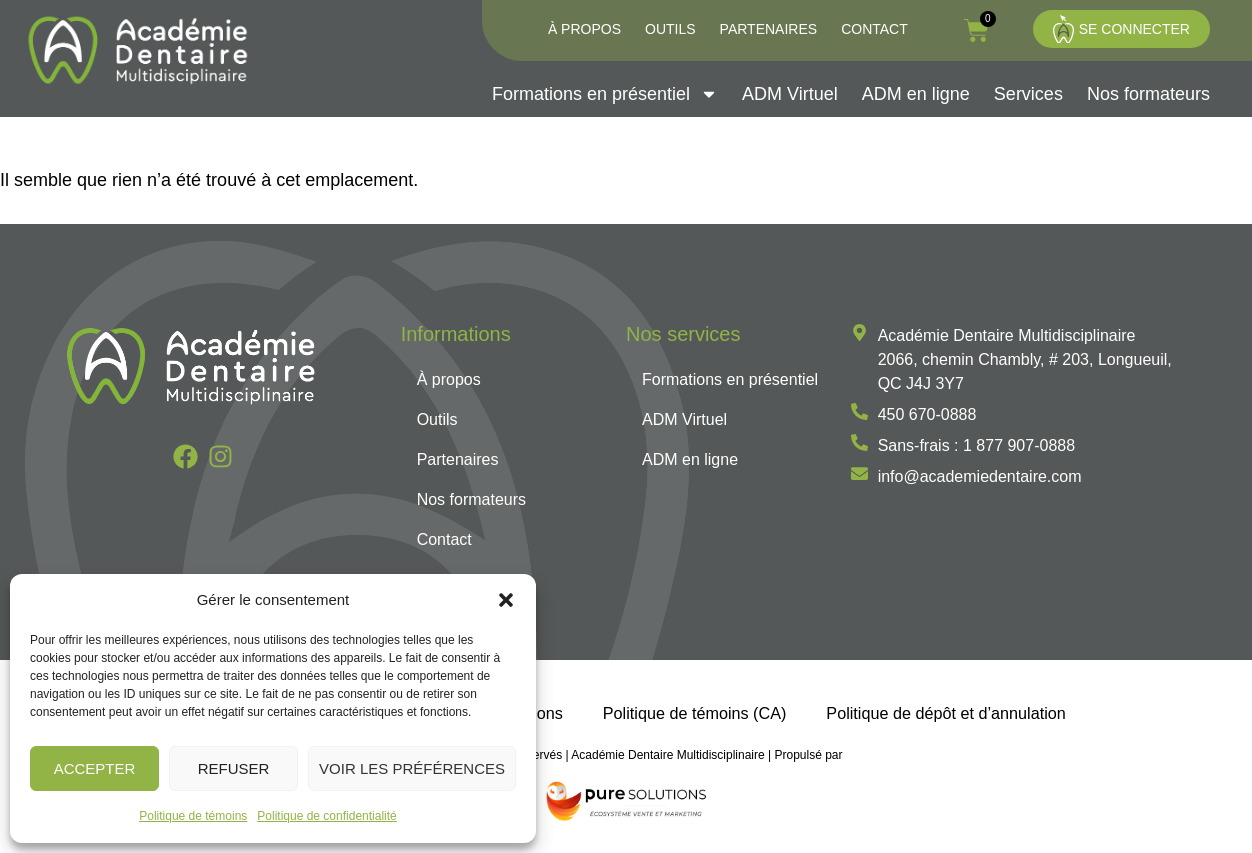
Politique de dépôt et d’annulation (945, 713)
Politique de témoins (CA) (695, 713)
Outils (670, 29)
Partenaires (769, 29)
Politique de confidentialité (326, 816)
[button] (506, 600)
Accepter (95, 768)
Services (1028, 94)
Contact (874, 29)
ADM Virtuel (790, 94)
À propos (584, 29)
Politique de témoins (193, 816)
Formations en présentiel (605, 94)
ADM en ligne (916, 94)
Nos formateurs (1148, 94)
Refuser (234, 768)
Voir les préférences (412, 768)
